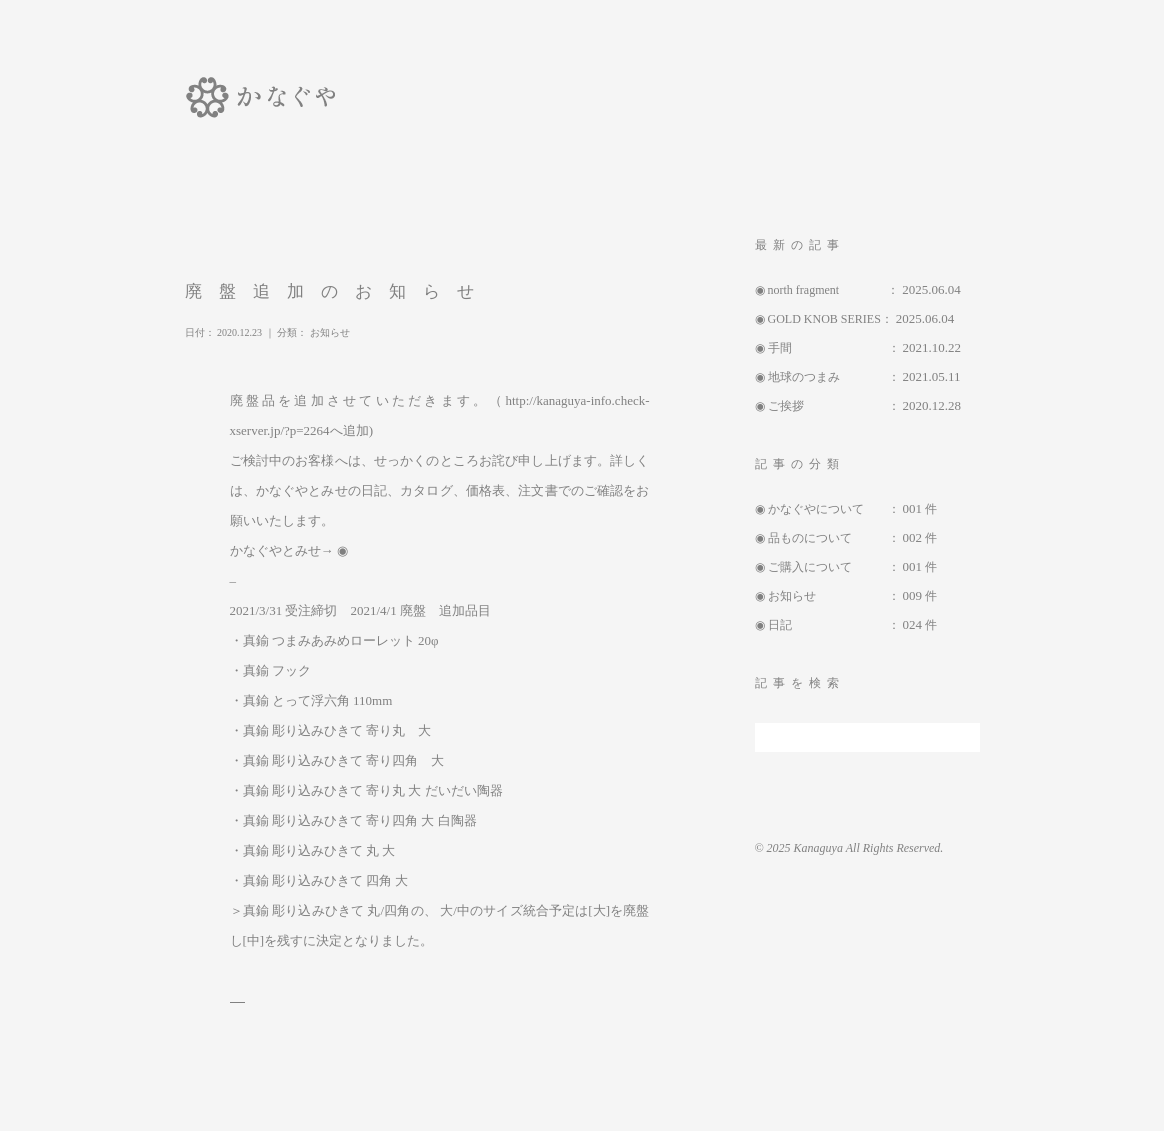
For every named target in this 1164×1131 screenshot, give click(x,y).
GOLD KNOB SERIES (824, 319)
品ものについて (828, 538)
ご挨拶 (828, 406)
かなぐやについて (828, 509)
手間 (828, 348)
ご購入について (828, 567)
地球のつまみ (828, 377)
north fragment (828, 290)
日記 (828, 625)
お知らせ (360, 332)
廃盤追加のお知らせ (355, 291)
